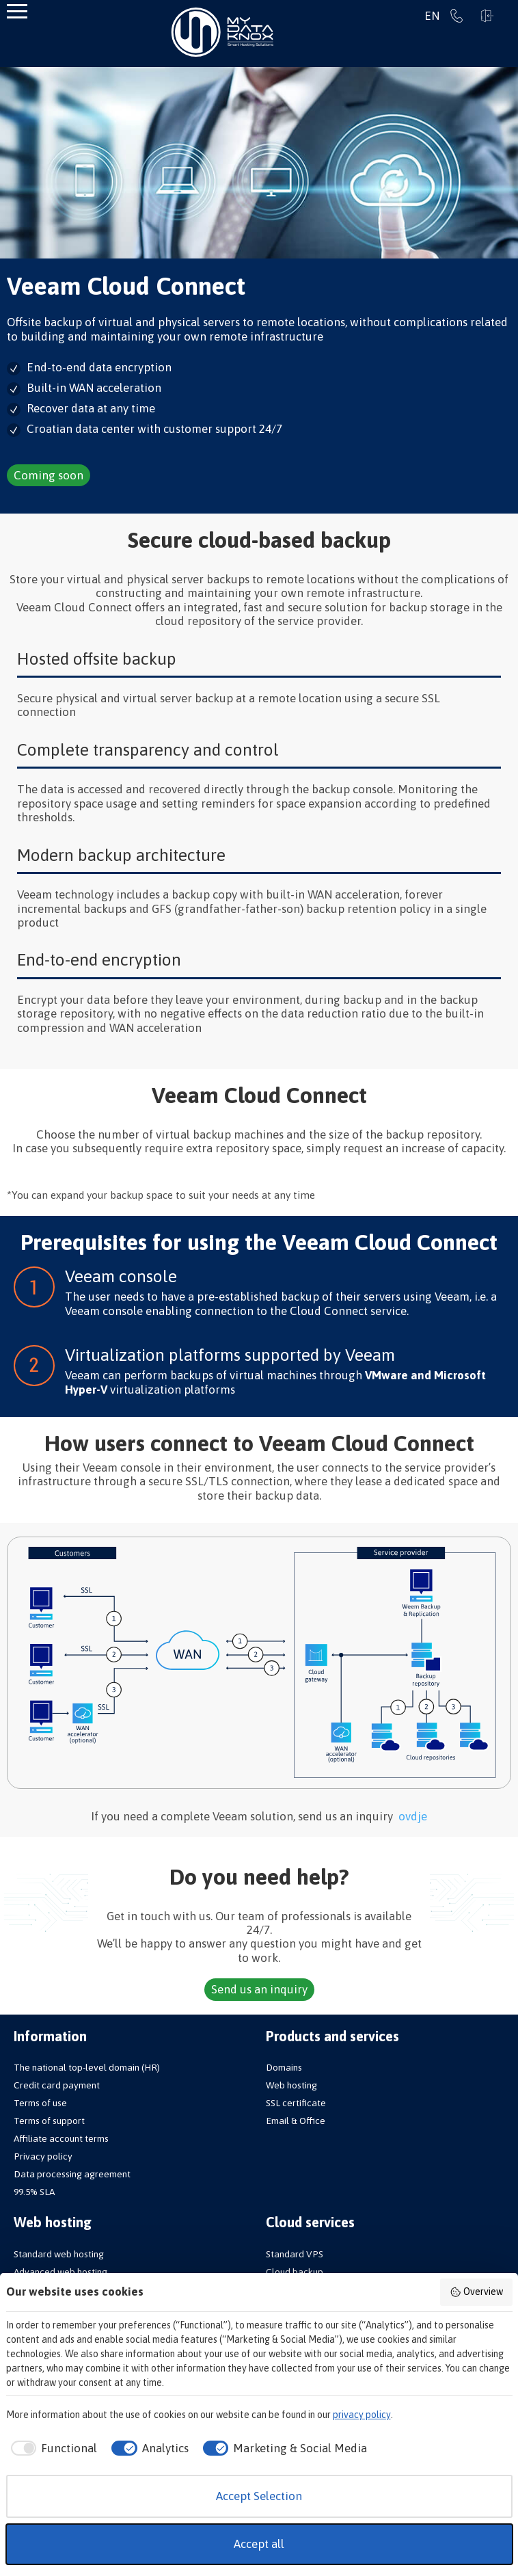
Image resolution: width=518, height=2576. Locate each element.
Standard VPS (294, 2253)
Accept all (259, 2544)
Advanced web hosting (60, 2271)
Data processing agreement (72, 2173)
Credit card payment (57, 2085)
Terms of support (49, 2120)
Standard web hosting (59, 2253)
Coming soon (48, 475)
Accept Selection (259, 2496)
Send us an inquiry (259, 1989)
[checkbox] (52, 2449)
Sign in (487, 16)
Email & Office (295, 2120)
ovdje (412, 1816)
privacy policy (362, 2414)
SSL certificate (296, 2102)
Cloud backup (294, 2271)
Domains (284, 2067)
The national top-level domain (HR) (87, 2067)
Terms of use (40, 2102)
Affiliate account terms (61, 2138)
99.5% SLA (34, 2191)
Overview (476, 2292)
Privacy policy (43, 2156)
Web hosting (291, 2085)
